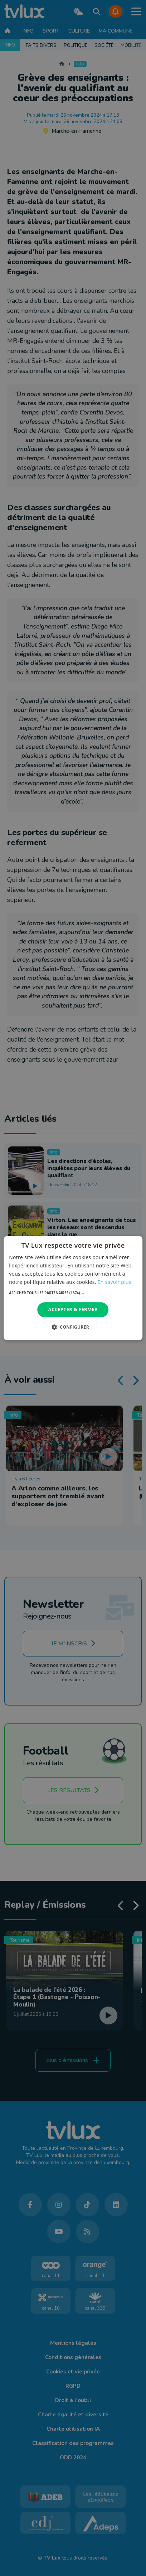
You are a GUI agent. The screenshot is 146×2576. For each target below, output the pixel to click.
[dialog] (73, 1288)
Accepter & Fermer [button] (73, 1309)
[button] (73, 1293)
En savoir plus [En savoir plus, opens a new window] (114, 1282)
